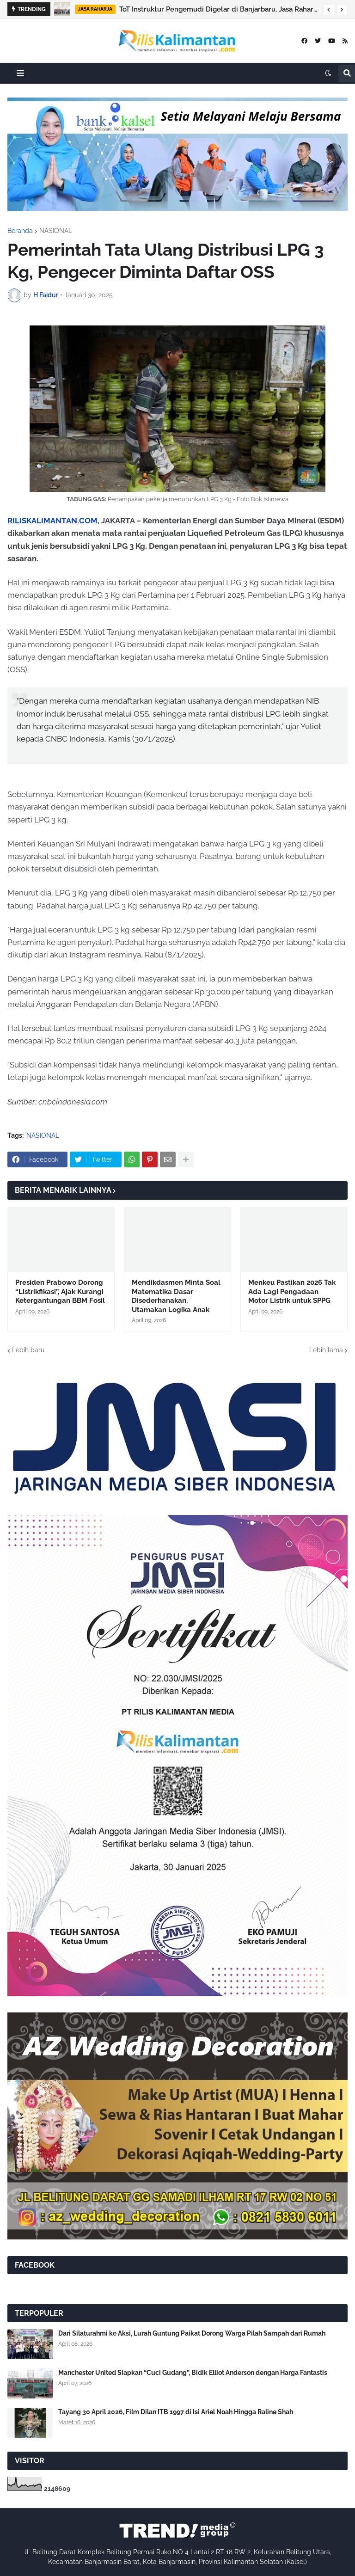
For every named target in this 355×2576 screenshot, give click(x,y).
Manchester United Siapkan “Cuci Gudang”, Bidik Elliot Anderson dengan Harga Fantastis (192, 2372)
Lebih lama (326, 1350)
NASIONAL (55, 230)
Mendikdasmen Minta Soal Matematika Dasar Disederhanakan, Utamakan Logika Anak (176, 1296)
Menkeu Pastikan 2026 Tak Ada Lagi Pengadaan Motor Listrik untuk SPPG (292, 1291)
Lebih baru (28, 1350)
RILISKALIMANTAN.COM (52, 520)
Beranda (20, 230)
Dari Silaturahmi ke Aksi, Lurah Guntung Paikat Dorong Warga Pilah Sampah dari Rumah (191, 2333)
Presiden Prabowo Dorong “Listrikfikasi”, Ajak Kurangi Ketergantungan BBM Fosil (60, 1291)
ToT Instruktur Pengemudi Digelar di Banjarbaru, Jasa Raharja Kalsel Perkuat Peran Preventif (218, 9)
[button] (328, 9)
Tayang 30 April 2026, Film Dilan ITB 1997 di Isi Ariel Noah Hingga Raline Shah (175, 2412)
